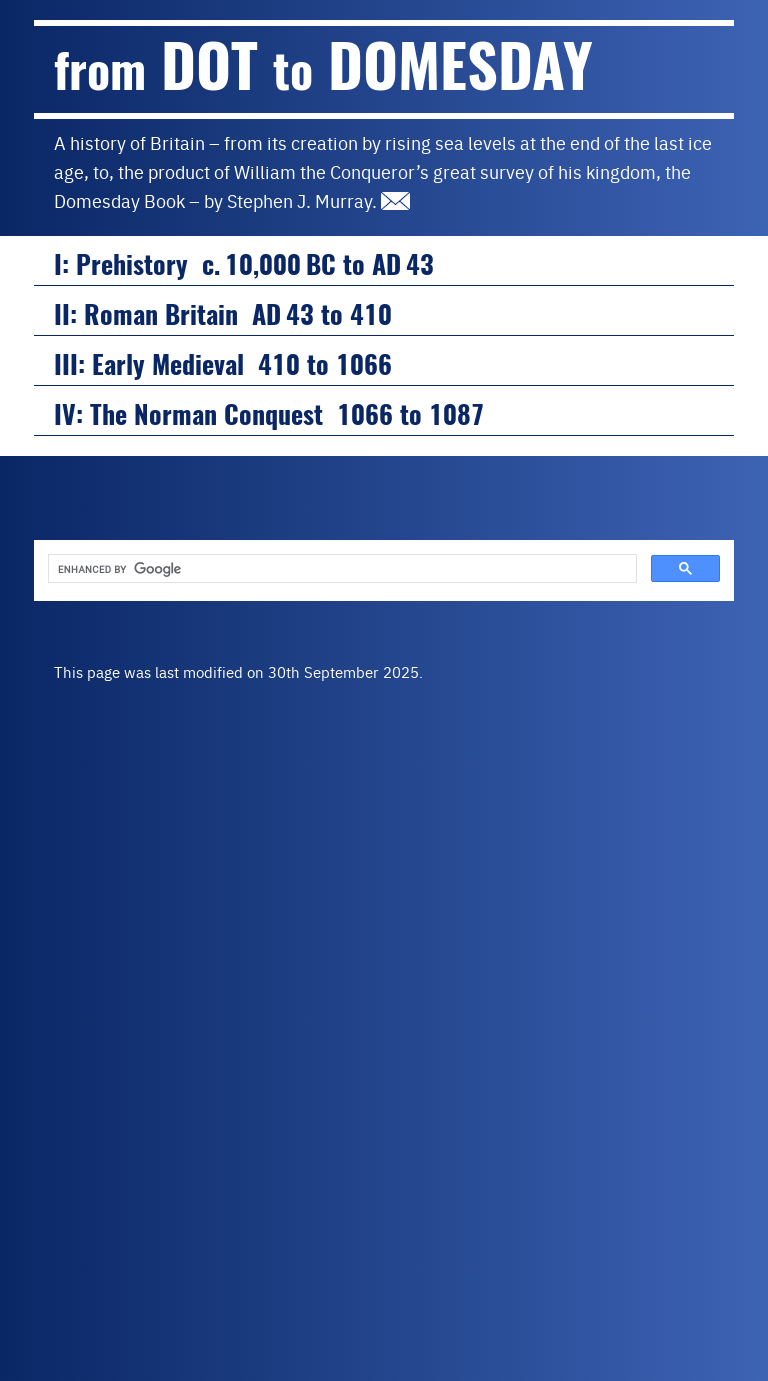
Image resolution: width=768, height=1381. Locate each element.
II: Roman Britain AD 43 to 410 (223, 314)
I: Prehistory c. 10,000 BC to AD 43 (244, 264)
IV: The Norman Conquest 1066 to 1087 (269, 414)
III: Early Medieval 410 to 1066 (223, 364)
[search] (340, 569)
